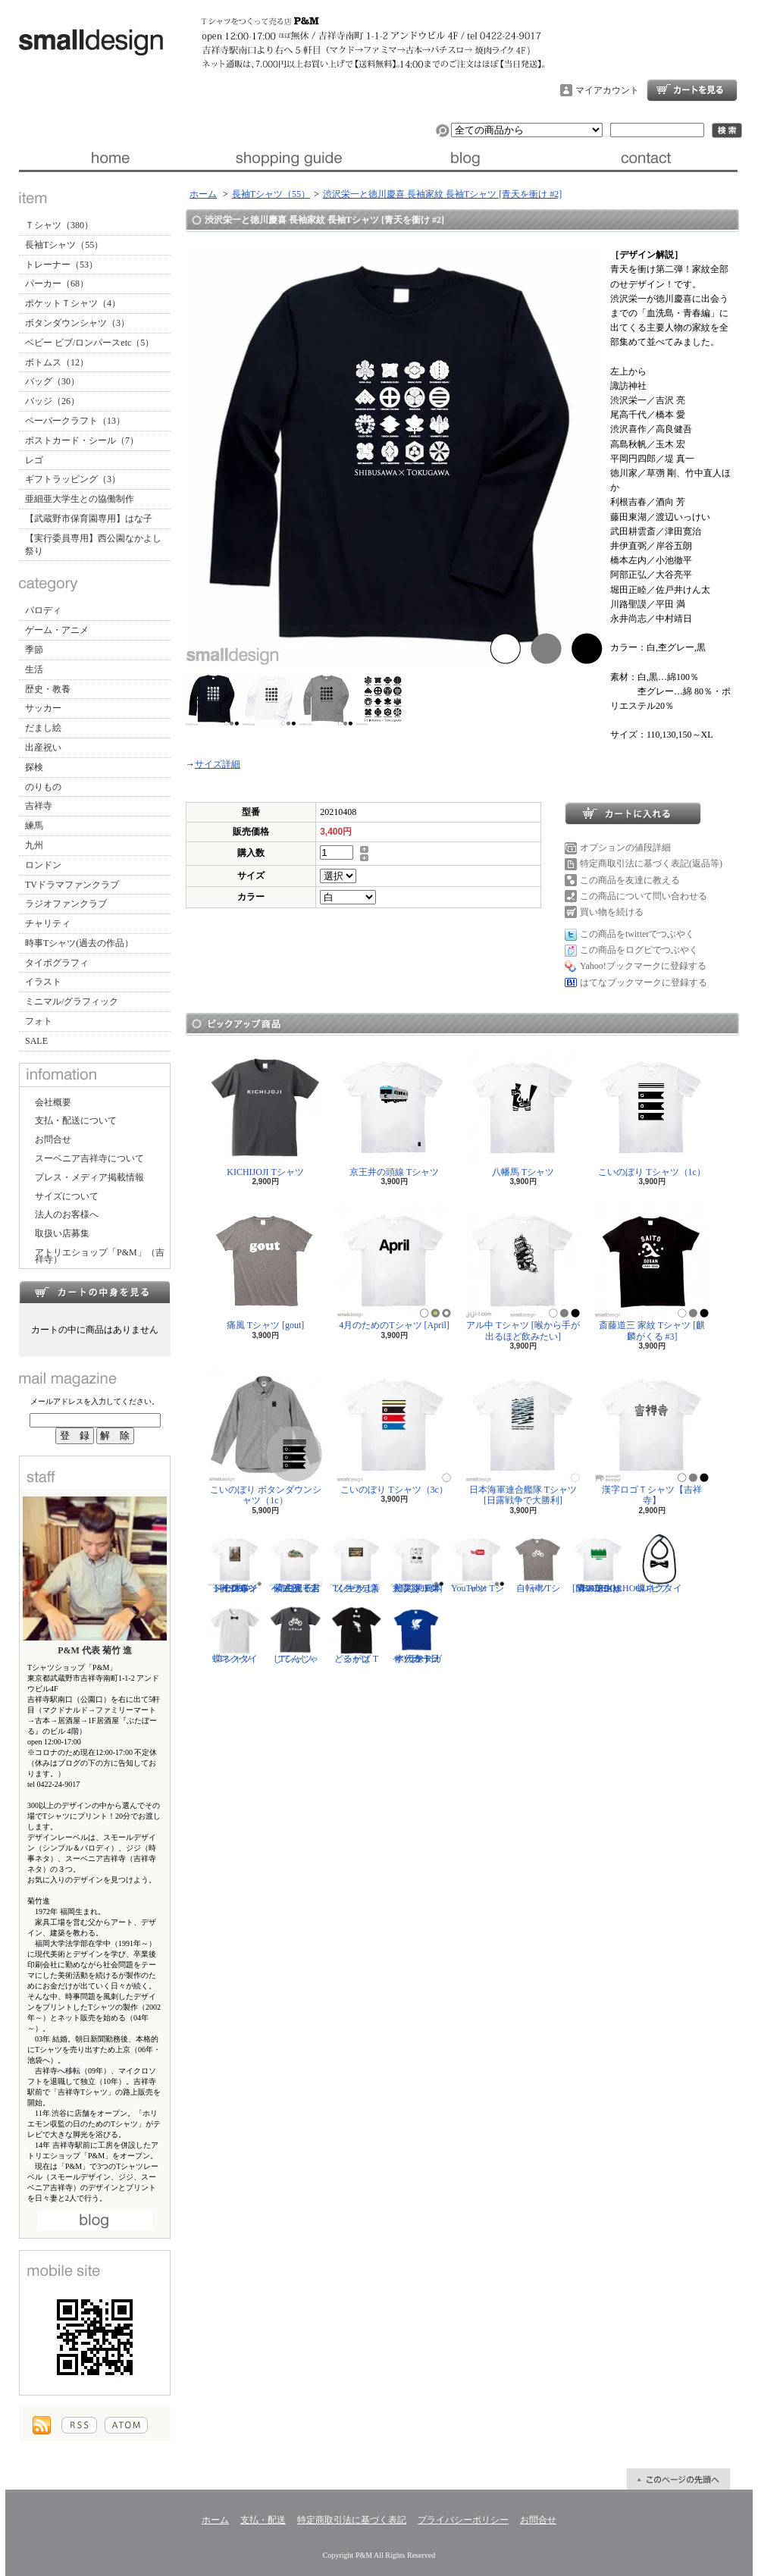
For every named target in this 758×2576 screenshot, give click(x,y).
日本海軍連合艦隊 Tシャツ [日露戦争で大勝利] (523, 1437)
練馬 (34, 825)
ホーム (109, 158)
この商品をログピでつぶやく (639, 950)
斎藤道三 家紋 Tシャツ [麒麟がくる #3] (652, 1272)
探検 (34, 767)
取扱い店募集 (62, 1233)
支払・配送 (263, 2520)
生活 (34, 669)
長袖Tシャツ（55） (64, 245)
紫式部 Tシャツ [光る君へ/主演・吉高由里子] (295, 1563)
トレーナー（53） (61, 264)
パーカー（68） (57, 283)
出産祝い (43, 747)
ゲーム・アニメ (57, 630)
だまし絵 (43, 727)
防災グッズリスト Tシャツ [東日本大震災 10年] (416, 1563)
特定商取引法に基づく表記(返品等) (651, 863)
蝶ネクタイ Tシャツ (235, 1633)
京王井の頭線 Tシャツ (394, 1114)
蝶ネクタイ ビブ (659, 1563)
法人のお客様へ (67, 1214)
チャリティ (47, 923)
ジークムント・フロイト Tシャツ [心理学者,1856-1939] (235, 1563)
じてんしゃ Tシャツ (295, 1633)
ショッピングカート (692, 90)
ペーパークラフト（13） (75, 420)
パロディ (43, 610)
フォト (38, 1021)
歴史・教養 (47, 689)
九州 (34, 845)
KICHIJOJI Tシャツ (265, 1114)
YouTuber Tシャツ (477, 1563)
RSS (79, 2425)
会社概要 (53, 1102)
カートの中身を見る (95, 1291)
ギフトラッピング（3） (73, 479)
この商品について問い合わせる (643, 896)
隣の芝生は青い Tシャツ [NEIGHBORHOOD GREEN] (610, 1563)
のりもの (43, 787)
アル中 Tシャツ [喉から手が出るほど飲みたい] (523, 1272)
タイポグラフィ (57, 962)
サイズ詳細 (217, 764)
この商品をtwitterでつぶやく (637, 934)
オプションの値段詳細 (625, 847)
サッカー (43, 708)
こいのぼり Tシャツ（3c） (394, 1431)
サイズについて (67, 1196)
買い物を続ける (612, 912)
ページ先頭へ (678, 2479)
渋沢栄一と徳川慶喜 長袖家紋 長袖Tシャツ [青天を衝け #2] (442, 194)
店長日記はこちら (95, 2220)
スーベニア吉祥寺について (89, 1158)
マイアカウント (607, 90)
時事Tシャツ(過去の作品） (79, 943)
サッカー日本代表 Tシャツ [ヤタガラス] (416, 1633)
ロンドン (43, 865)
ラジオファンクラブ (66, 903)
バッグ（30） (52, 381)
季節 (34, 649)
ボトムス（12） (57, 362)
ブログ (468, 158)
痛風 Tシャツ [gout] (265, 1267)
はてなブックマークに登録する (643, 982)
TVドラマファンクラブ (72, 884)
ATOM (126, 2425)
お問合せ (648, 158)
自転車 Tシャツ (538, 1563)
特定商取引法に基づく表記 (351, 2520)
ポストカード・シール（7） (82, 440)
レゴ (34, 460)
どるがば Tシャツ (356, 1633)
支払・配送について (288, 158)
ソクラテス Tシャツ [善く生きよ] (356, 1563)
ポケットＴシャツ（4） (73, 303)
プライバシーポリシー (463, 2520)
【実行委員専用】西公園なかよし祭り (93, 544)
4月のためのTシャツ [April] (394, 1267)
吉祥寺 (38, 806)
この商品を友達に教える (630, 880)
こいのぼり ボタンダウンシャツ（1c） (265, 1437)
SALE (36, 1041)
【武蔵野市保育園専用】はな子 (88, 518)
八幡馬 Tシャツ (523, 1114)
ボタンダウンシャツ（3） (77, 323)
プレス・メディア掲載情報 (89, 1177)
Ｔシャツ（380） (59, 225)
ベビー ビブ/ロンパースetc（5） (89, 342)
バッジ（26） (52, 401)
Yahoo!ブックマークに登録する (643, 966)
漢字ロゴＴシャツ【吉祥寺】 (652, 1437)
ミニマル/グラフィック (71, 1001)
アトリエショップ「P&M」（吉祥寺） (99, 1255)
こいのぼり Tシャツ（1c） (652, 1114)
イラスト (43, 981)
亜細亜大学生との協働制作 (79, 499)
